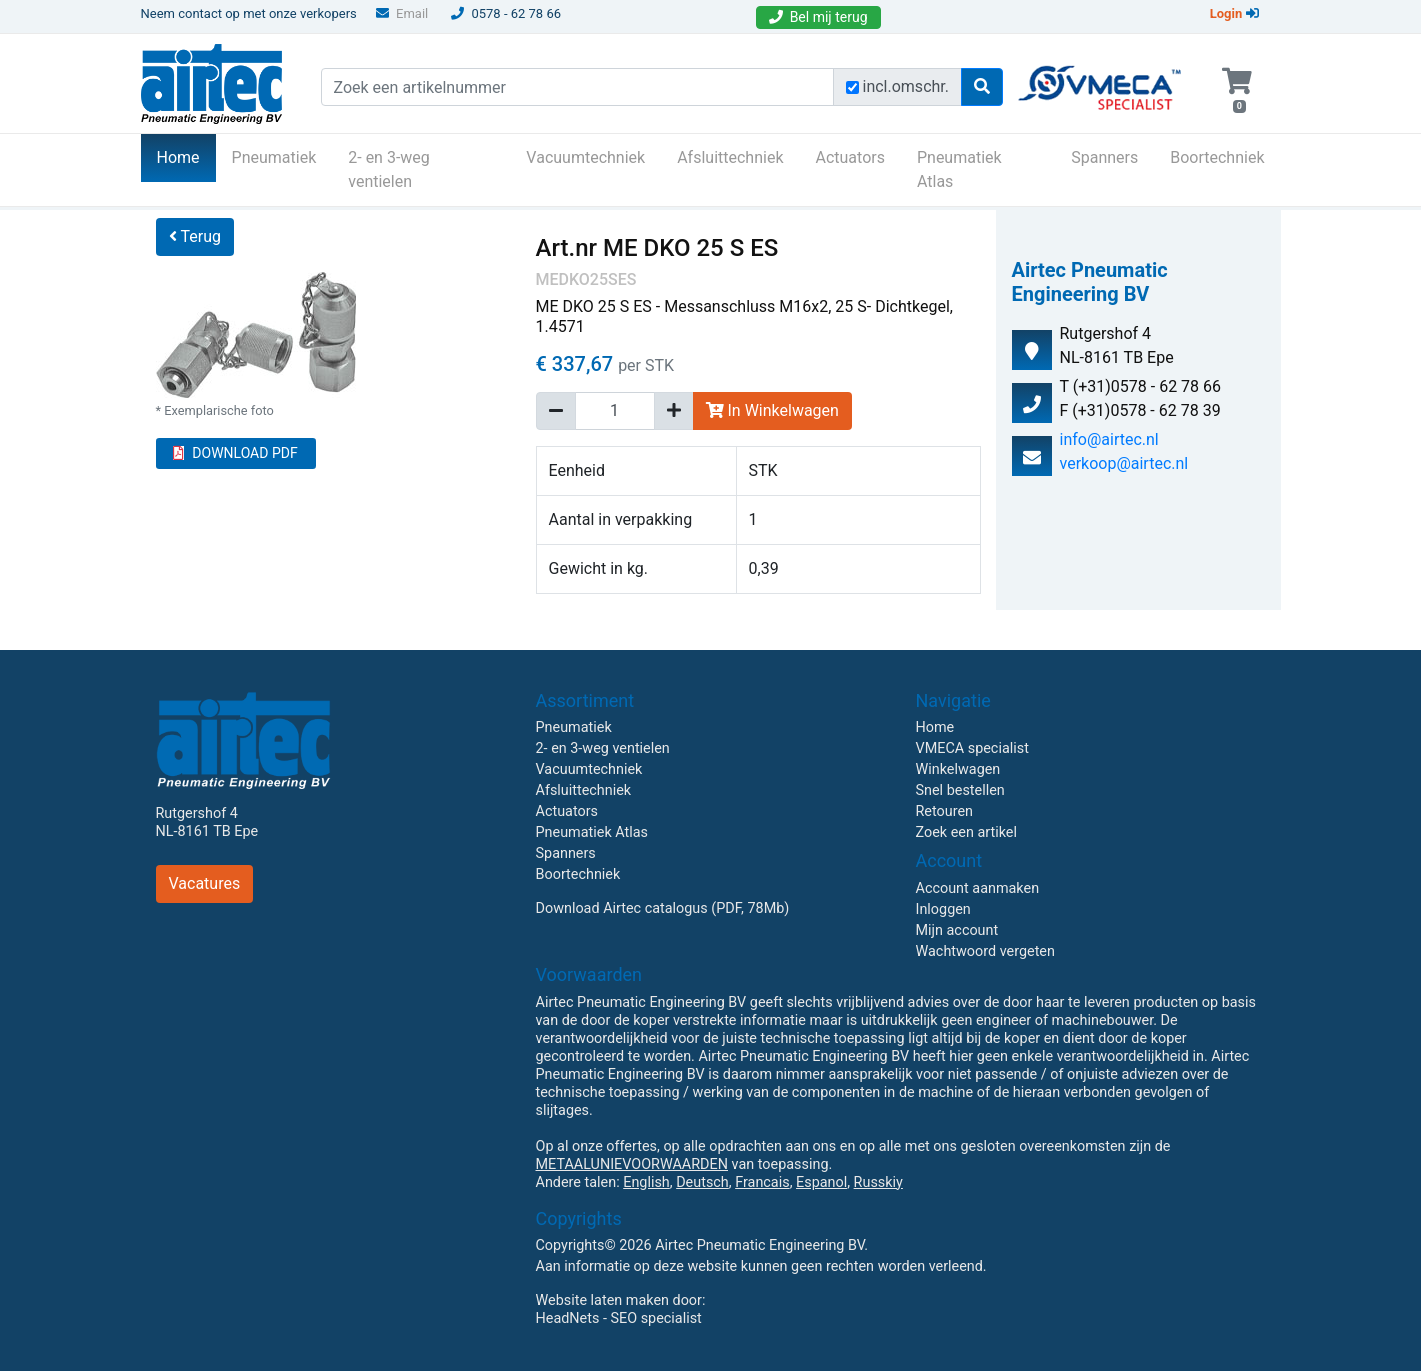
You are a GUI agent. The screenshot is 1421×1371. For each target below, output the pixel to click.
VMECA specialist (972, 748)
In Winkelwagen (772, 410)
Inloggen (943, 909)
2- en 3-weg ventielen (389, 169)
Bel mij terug (818, 17)
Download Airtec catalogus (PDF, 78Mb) (663, 908)
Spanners (1104, 157)
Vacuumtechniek (585, 157)
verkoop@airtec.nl (1124, 463)
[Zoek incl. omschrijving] (852, 87)
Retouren (945, 811)
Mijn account (957, 930)
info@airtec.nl (1109, 439)
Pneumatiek (274, 157)
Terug (195, 236)
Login (1234, 13)
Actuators (850, 157)
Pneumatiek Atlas (959, 169)
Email (402, 13)
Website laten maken (602, 1300)
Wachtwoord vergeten (985, 951)
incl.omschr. (906, 86)
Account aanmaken (978, 888)
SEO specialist (656, 1318)
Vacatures (205, 883)
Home (186, 156)
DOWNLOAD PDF (235, 453)
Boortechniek (1217, 157)
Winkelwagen (958, 769)
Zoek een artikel (967, 832)
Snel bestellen (960, 790)
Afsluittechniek (730, 157)
